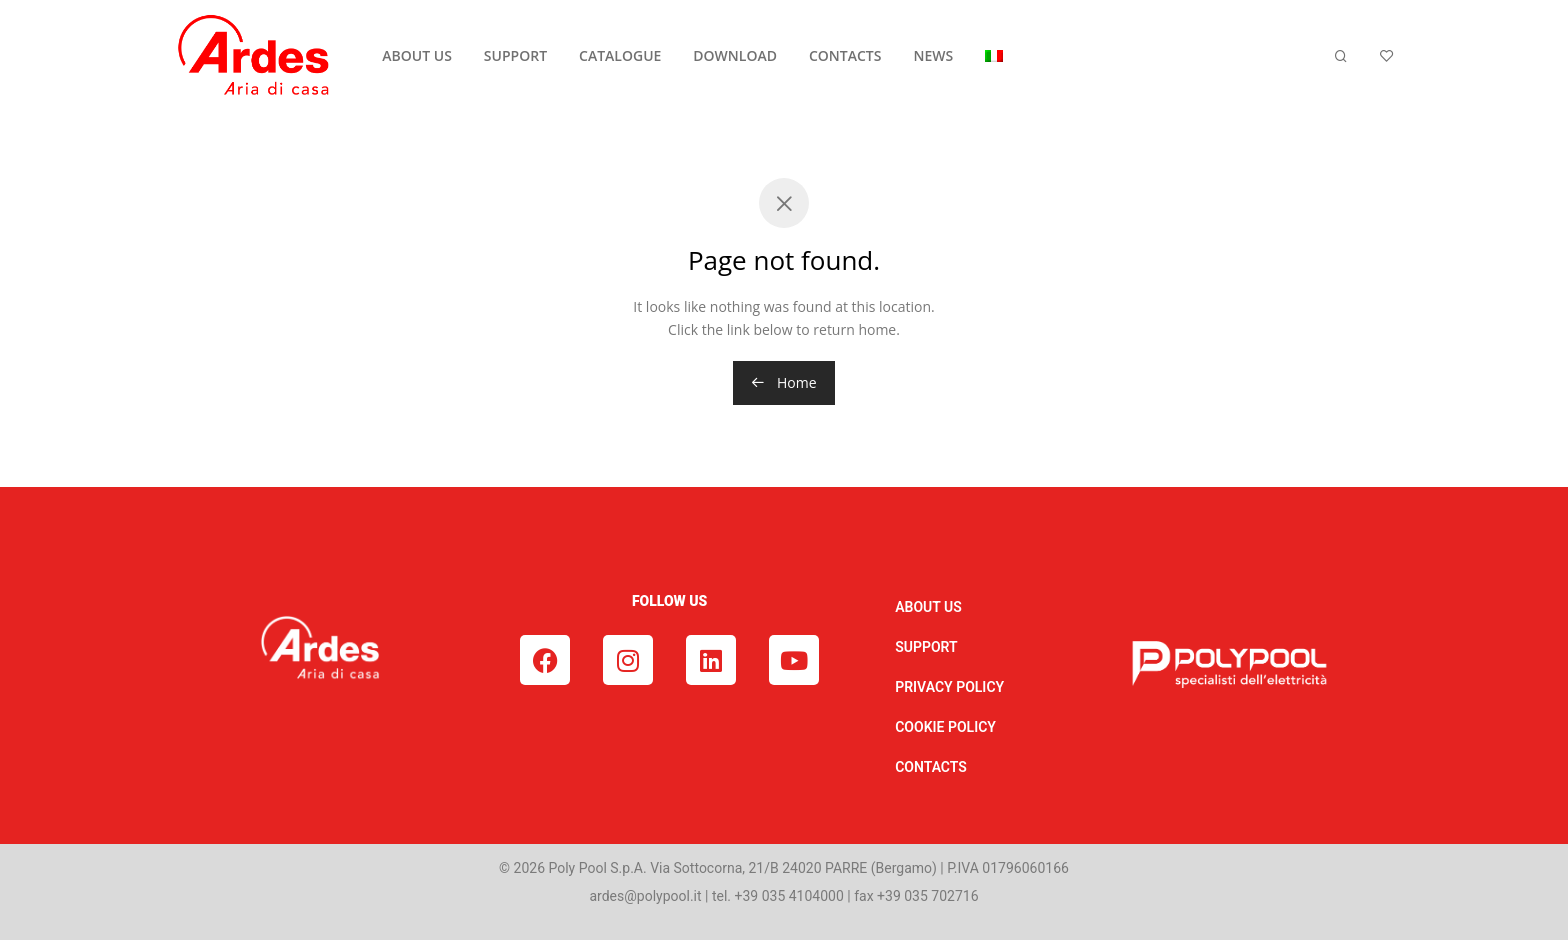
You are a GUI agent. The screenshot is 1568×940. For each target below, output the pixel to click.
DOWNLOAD (735, 55)
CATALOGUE (620, 55)
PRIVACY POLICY (949, 687)
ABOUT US (417, 55)
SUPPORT (515, 55)
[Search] (1341, 56)
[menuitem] (994, 56)
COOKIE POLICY (945, 727)
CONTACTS (845, 55)
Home (783, 382)
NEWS (933, 55)
